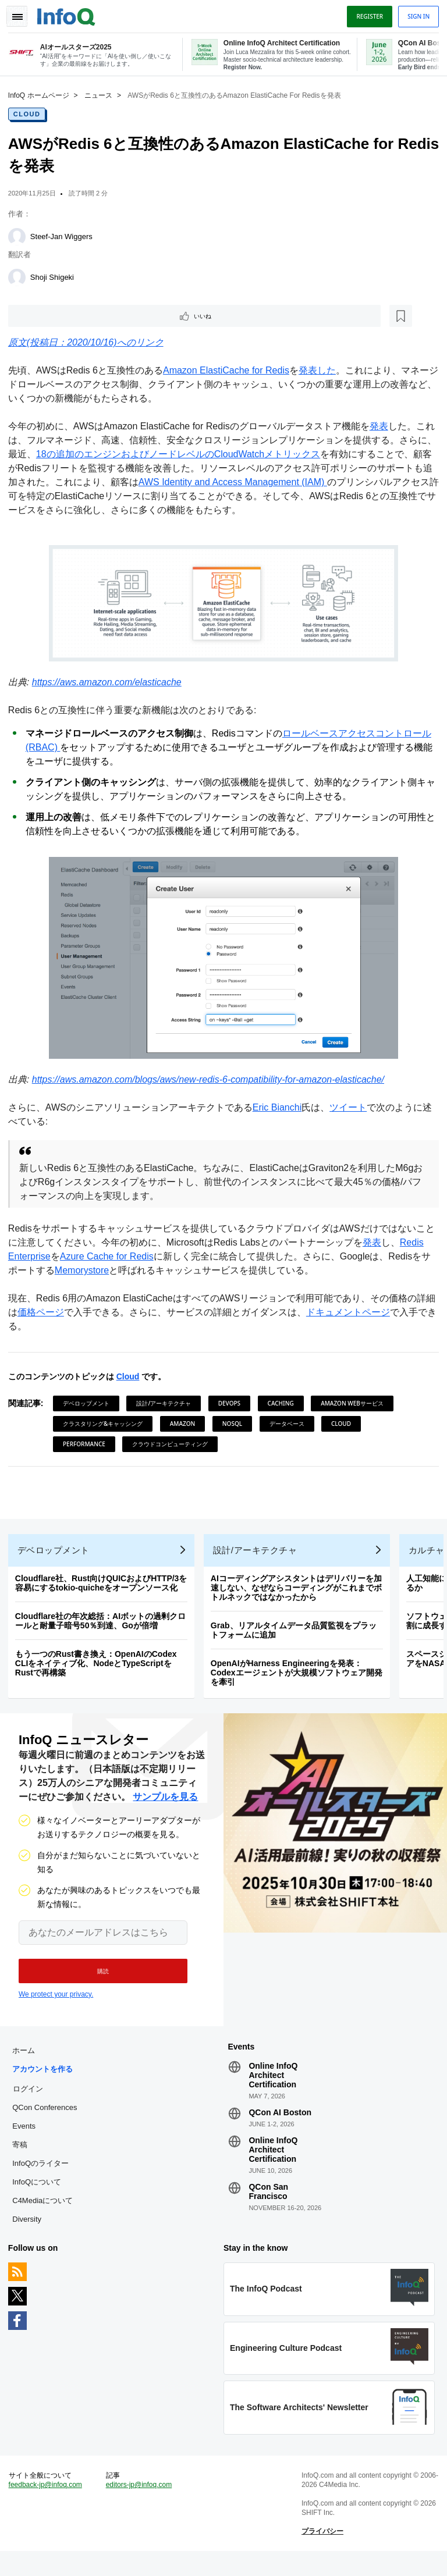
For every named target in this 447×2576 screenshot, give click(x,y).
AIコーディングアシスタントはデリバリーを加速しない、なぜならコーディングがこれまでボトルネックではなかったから (299, 1595)
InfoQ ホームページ (42, 94)
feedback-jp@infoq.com (49, 2507)
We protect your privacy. (56, 2005)
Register (366, 13)
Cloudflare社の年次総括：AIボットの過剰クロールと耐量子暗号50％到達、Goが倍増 (104, 1628)
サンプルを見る (165, 1808)
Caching (284, 1404)
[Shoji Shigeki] (20, 275)
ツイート (351, 1108)
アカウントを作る (46, 2083)
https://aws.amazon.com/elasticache (110, 683)
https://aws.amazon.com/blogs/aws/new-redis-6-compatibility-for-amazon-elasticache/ (212, 1080)
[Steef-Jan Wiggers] (20, 235)
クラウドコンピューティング (173, 1444)
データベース (290, 1424)
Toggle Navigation (22, 13)
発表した (320, 371)
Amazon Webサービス (355, 1404)
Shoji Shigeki (55, 275)
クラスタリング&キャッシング (106, 1424)
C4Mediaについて (46, 2215)
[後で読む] (83, 315)
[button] (97, 1982)
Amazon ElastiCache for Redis (229, 371)
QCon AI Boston (280, 2127)
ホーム (27, 2065)
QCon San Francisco (268, 2206)
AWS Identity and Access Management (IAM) (283, 483)
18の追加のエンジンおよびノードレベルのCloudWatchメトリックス (200, 455)
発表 (382, 427)
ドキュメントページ (361, 1313)
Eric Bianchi (280, 1108)
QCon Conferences (48, 2122)
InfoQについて (40, 2196)
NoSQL (236, 1424)
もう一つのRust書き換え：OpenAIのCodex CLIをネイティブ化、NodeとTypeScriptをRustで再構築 (99, 1671)
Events (27, 2140)
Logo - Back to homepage (70, 12)
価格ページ (53, 1313)
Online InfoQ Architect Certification (273, 2090)
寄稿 (23, 2159)
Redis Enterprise (46, 1257)
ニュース (102, 94)
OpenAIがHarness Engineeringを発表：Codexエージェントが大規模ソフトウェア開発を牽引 (300, 1680)
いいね (44, 315)
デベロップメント (89, 1404)
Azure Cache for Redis (136, 1257)
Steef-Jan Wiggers (65, 234)
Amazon (186, 1424)
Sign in (415, 13)
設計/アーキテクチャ (167, 1404)
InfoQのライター (44, 2177)
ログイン (31, 2103)
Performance (87, 1444)
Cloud (30, 112)
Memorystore (128, 1271)
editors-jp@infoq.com (141, 2507)
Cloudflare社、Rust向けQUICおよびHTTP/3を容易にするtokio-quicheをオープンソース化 (105, 1590)
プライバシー (321, 2553)
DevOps (233, 1404)
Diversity (30, 2233)
